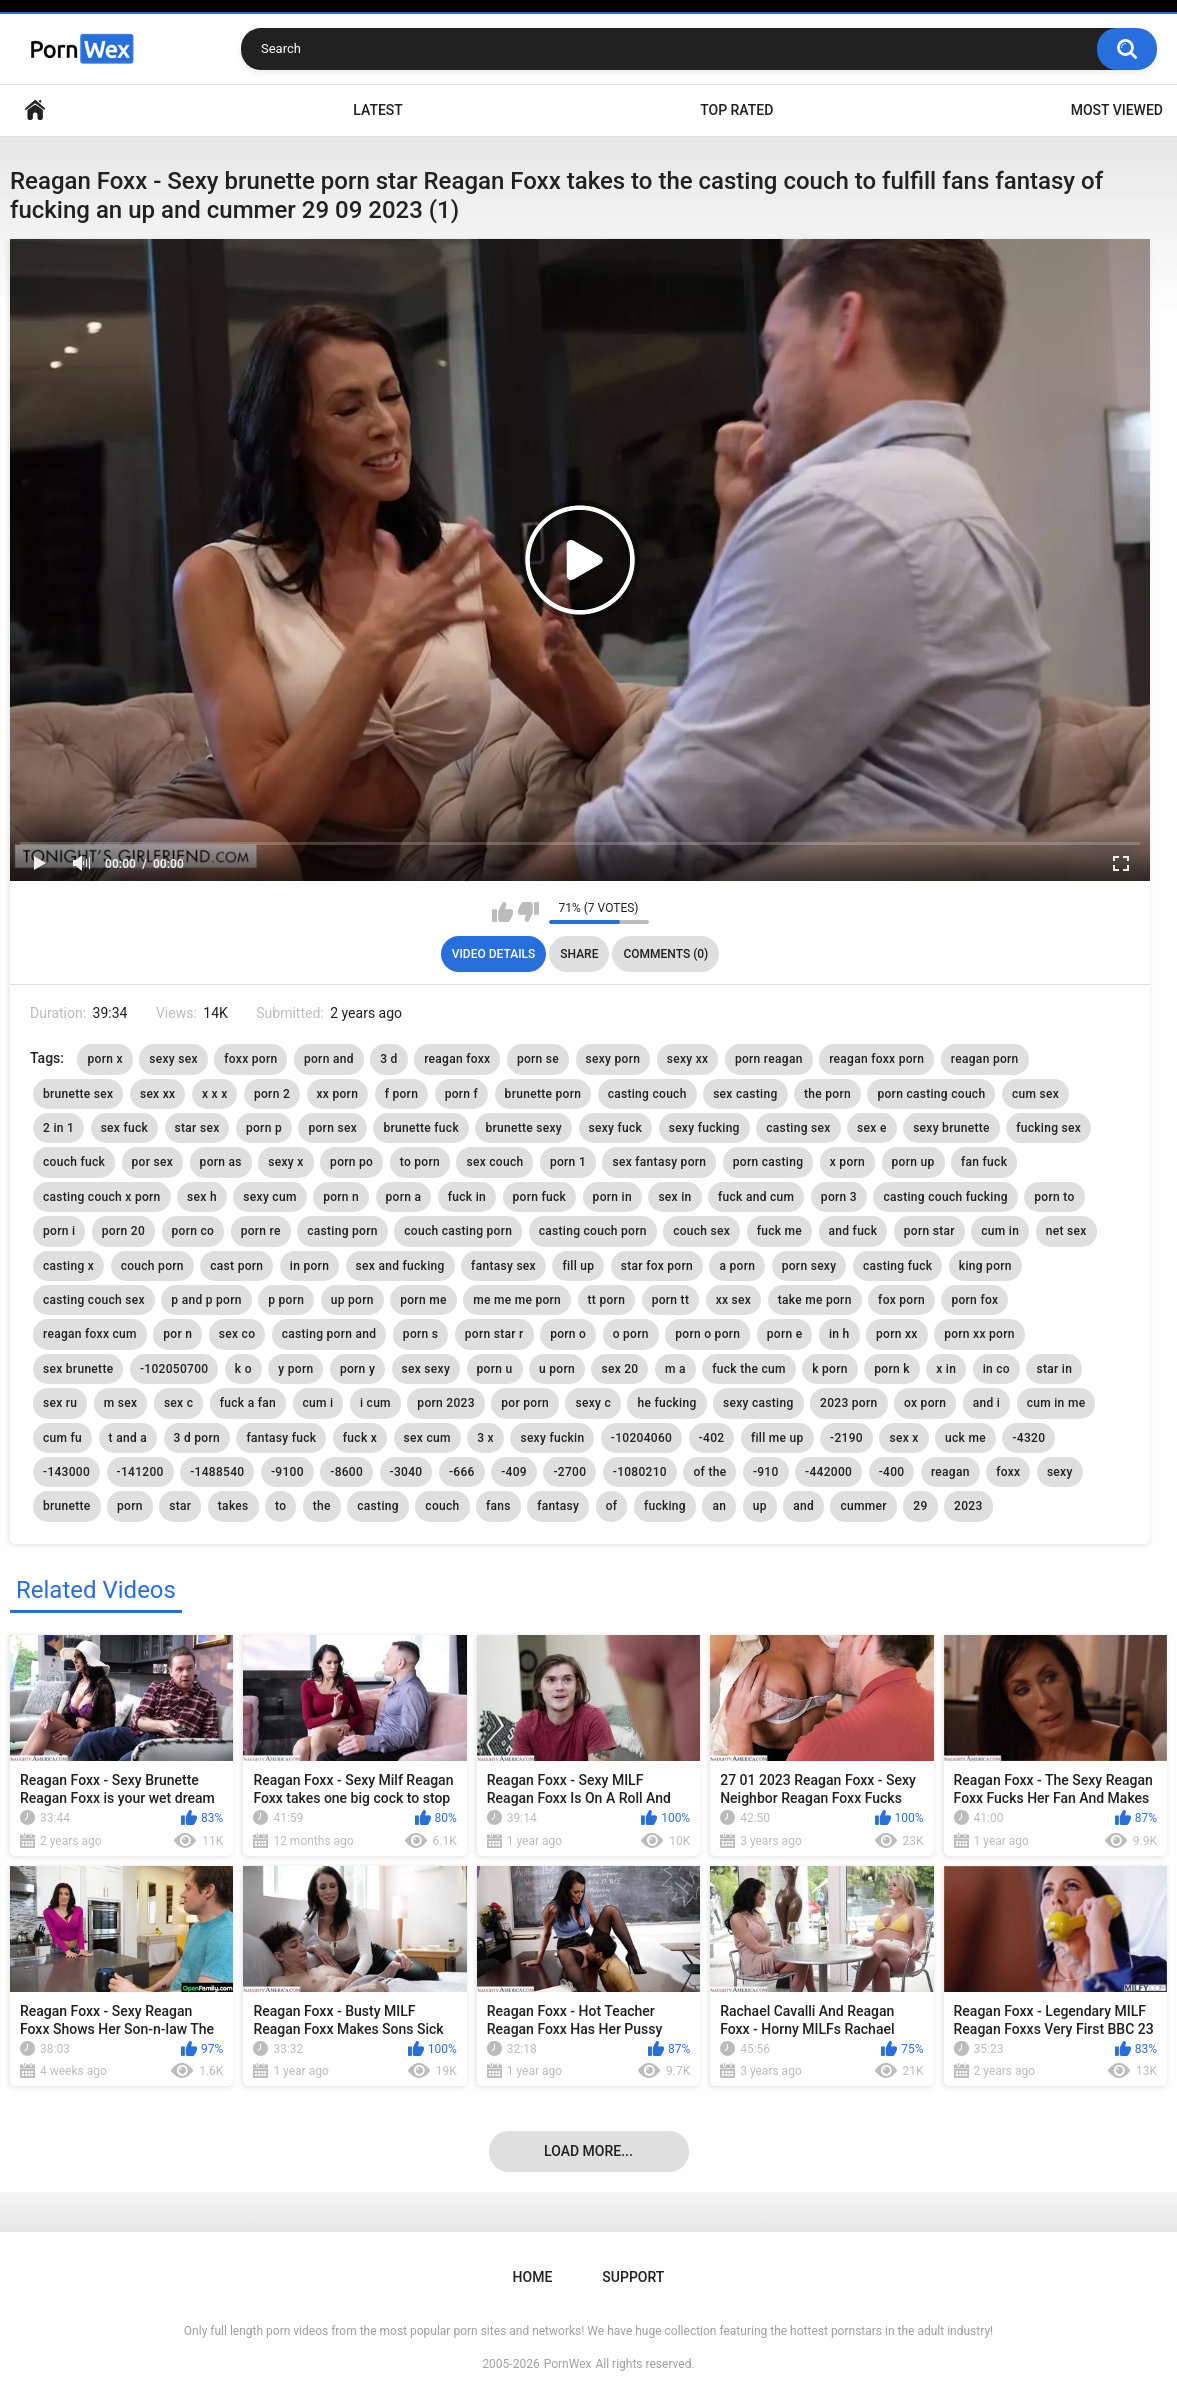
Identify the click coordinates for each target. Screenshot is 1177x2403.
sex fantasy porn (659, 1162)
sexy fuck (616, 1128)
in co (996, 1369)
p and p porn (206, 1300)
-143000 (66, 1472)
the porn (827, 1094)
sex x (903, 1438)
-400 (892, 1472)
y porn (295, 1369)
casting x (68, 1266)
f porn (402, 1094)
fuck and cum (756, 1197)
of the (709, 1472)
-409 (514, 1472)
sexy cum (269, 1197)
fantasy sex (503, 1266)
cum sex (1035, 1094)
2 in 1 (58, 1128)
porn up (913, 1162)
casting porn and (329, 1334)
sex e (872, 1128)
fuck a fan (248, 1403)
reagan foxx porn (876, 1059)
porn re (261, 1231)
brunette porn (543, 1094)
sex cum (427, 1438)
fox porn (901, 1300)
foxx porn (250, 1059)
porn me (423, 1300)
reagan (950, 1472)
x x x (215, 1094)
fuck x (360, 1438)
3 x (485, 1438)
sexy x (285, 1162)
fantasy (558, 1506)
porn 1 (568, 1162)
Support (633, 2277)
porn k (892, 1369)
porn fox (974, 1300)
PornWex (568, 2364)
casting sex (798, 1128)
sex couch (494, 1162)
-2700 (569, 1472)
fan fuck (984, 1162)
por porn (525, 1403)
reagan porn (985, 1059)
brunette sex (78, 1094)
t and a (128, 1438)
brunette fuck (421, 1128)
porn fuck (540, 1197)
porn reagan (769, 1059)
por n (177, 1334)
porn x (104, 1059)
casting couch (647, 1094)
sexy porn (613, 1059)
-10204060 (641, 1438)
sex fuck (124, 1128)
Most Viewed (1117, 110)
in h (839, 1334)
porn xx (897, 1334)
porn (130, 1506)
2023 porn (848, 1403)
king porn (985, 1266)
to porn (420, 1162)
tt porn (607, 1300)
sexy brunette (951, 1128)
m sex (121, 1403)
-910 (766, 1472)
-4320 (1028, 1438)
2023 (968, 1506)
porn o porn (707, 1334)
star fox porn (657, 1266)
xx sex (734, 1300)
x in (946, 1369)
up (760, 1506)
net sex (1066, 1231)
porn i (59, 1231)
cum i (318, 1403)
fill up (578, 1266)
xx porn (338, 1094)
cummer (863, 1506)
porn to (1054, 1197)
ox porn (925, 1403)
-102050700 (174, 1369)
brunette (67, 1506)
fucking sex (1048, 1128)
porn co (193, 1231)
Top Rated (736, 110)
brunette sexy (523, 1128)
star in (1054, 1369)
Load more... (588, 2151)
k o (243, 1369)
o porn (631, 1334)
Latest (378, 110)
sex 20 (619, 1369)
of (612, 1506)
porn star (929, 1231)
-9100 (287, 1472)
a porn (737, 1266)
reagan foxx (457, 1059)
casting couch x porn (102, 1197)
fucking (665, 1506)
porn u (495, 1369)
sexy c (593, 1403)
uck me (965, 1438)
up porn (352, 1300)
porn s (420, 1334)
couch (442, 1506)
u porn (557, 1369)
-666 (462, 1472)
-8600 (346, 1472)
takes (233, 1506)
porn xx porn (979, 1334)
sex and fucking (400, 1266)
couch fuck (74, 1162)
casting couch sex (94, 1300)
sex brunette (78, 1369)
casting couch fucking (945, 1197)
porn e (785, 1334)
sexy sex (173, 1059)
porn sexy (809, 1266)
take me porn (815, 1300)
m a (675, 1369)
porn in (612, 1197)
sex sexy (426, 1369)
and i (986, 1403)
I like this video (502, 912)
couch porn (152, 1266)
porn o (568, 1334)
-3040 (406, 1472)
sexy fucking (704, 1128)
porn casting (768, 1162)
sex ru (60, 1403)
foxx (1008, 1472)
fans (498, 1506)
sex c (178, 1403)
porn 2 (272, 1094)
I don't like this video (528, 912)
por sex (153, 1162)
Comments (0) (665, 954)
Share (579, 954)
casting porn (342, 1231)
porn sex (332, 1128)
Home (35, 110)
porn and (329, 1059)
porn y (357, 1369)
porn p (264, 1128)
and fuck (853, 1231)
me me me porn (517, 1300)
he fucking (666, 1403)
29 (920, 1506)
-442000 (828, 1472)
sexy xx (688, 1059)
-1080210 (640, 1472)
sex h (202, 1197)
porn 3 (839, 1197)
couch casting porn (458, 1231)
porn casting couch (931, 1094)
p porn (286, 1300)
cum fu (62, 1438)
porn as (221, 1162)
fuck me (779, 1231)
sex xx (158, 1094)
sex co (237, 1334)
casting (378, 1506)
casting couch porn (593, 1231)
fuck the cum (748, 1369)
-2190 (846, 1438)
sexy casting (758, 1403)
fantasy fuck (281, 1438)
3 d (388, 1059)
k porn (830, 1369)
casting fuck (897, 1266)
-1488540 (217, 1472)
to (280, 1506)
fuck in (467, 1197)
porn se (538, 1059)
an (719, 1506)
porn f (462, 1094)
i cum (375, 1403)
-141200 (140, 1472)
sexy (1060, 1472)
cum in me (1056, 1403)
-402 (712, 1438)
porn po (351, 1162)
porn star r (494, 1334)
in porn (309, 1266)
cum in (1000, 1231)
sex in (674, 1197)
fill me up (777, 1438)
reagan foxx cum (90, 1334)
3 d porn (197, 1438)
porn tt (671, 1300)
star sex (197, 1128)
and (803, 1506)
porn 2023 (445, 1403)
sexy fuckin (552, 1438)
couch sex (701, 1231)
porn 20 (123, 1231)
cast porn (236, 1266)
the (322, 1506)
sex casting (745, 1094)
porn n (341, 1197)
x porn (847, 1162)
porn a (404, 1197)
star (180, 1506)
